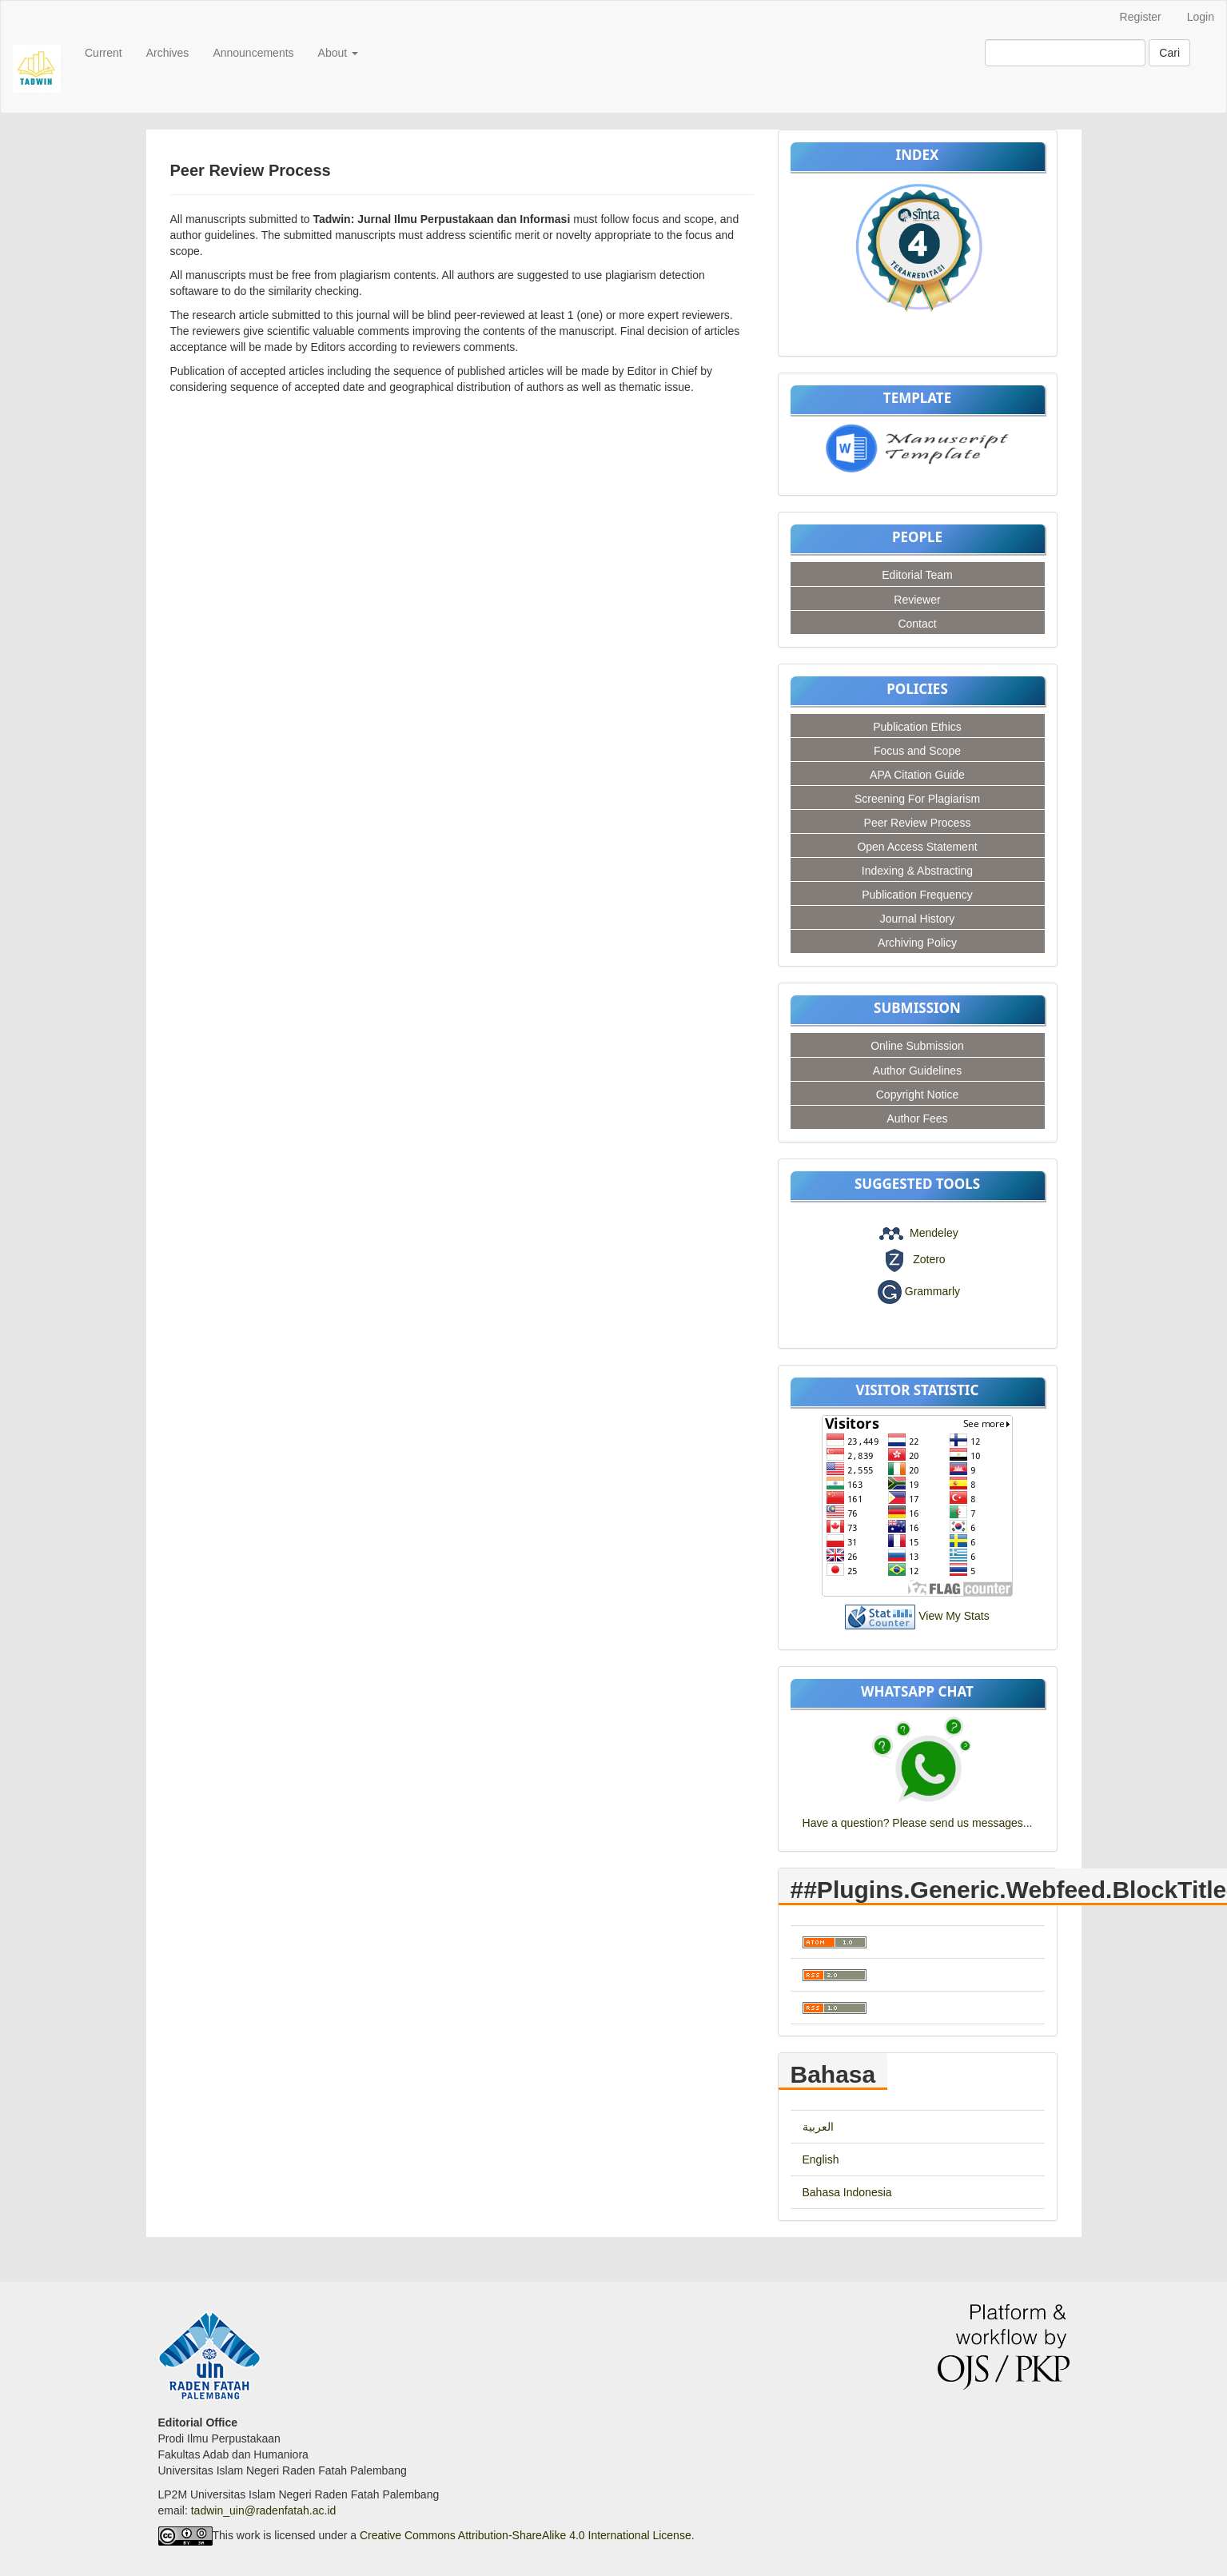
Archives (167, 52)
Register (1140, 16)
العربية (818, 2126)
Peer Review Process (917, 822)
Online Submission (917, 1045)
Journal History (917, 918)
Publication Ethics (917, 726)
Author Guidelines (917, 1070)
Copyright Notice (917, 1094)
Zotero (929, 1259)
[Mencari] (1065, 52)
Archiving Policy (917, 942)
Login (1200, 16)
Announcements (253, 52)
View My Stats (953, 1615)
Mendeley (934, 1232)
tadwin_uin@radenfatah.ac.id (264, 2510)
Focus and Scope (917, 750)
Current (103, 52)
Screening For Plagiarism (917, 798)
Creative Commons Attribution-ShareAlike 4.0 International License (525, 2534)
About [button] (338, 52)
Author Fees (916, 1118)
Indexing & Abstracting (917, 870)
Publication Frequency (917, 894)
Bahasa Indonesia (847, 2192)
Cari (1169, 52)
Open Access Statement (917, 846)
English (821, 2159)
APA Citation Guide (917, 774)
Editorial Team (917, 574)
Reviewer (917, 599)
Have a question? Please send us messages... (918, 1822)
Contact (917, 623)
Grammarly (932, 1290)
